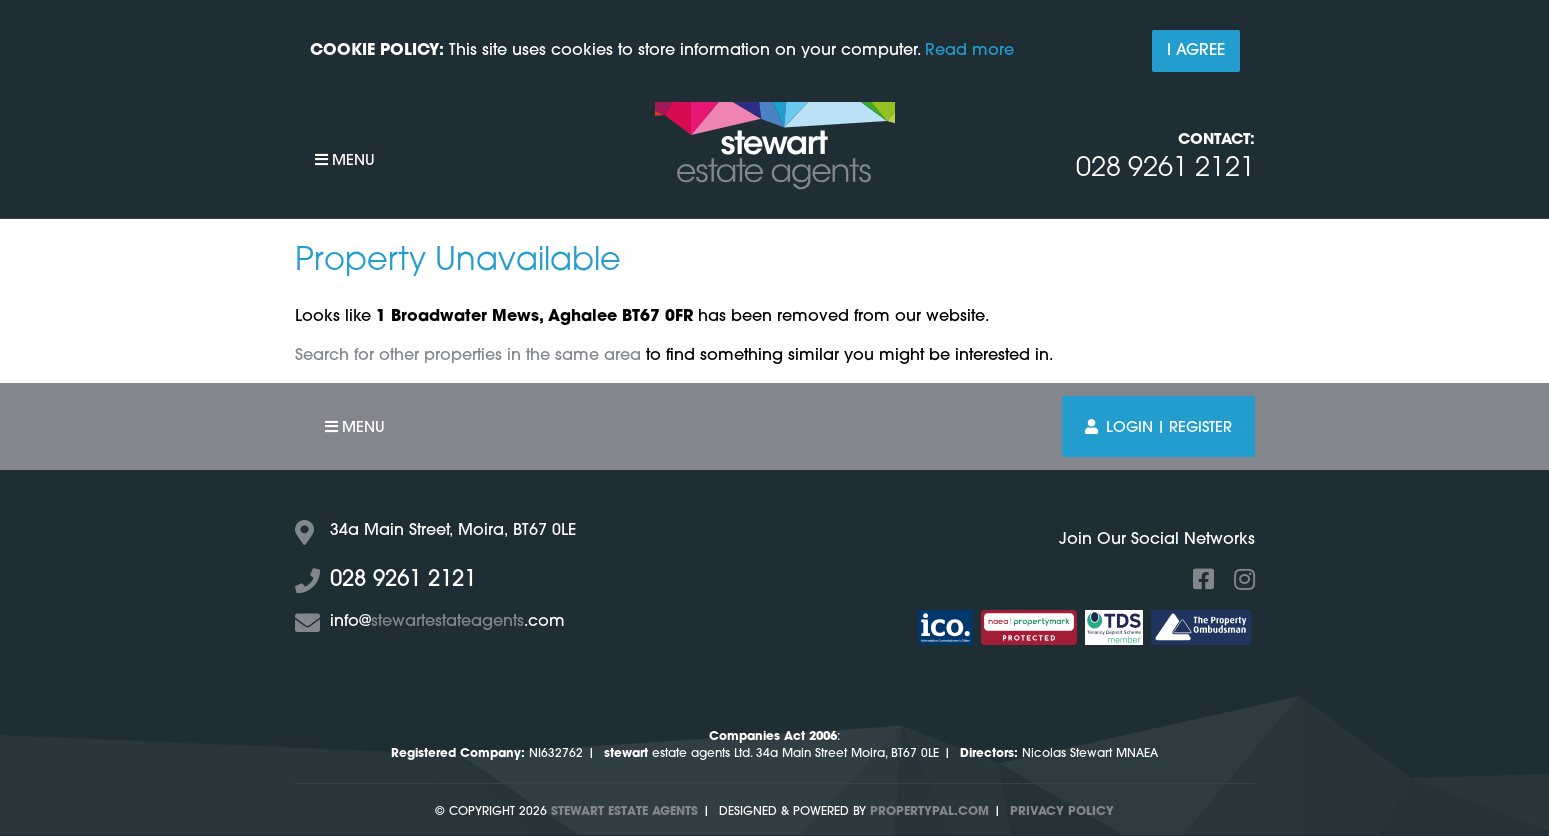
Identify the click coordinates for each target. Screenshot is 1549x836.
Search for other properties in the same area (468, 356)
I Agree (1196, 51)
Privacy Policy (1062, 812)
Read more (969, 51)
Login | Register (1158, 427)
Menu (345, 160)
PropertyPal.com (929, 812)
